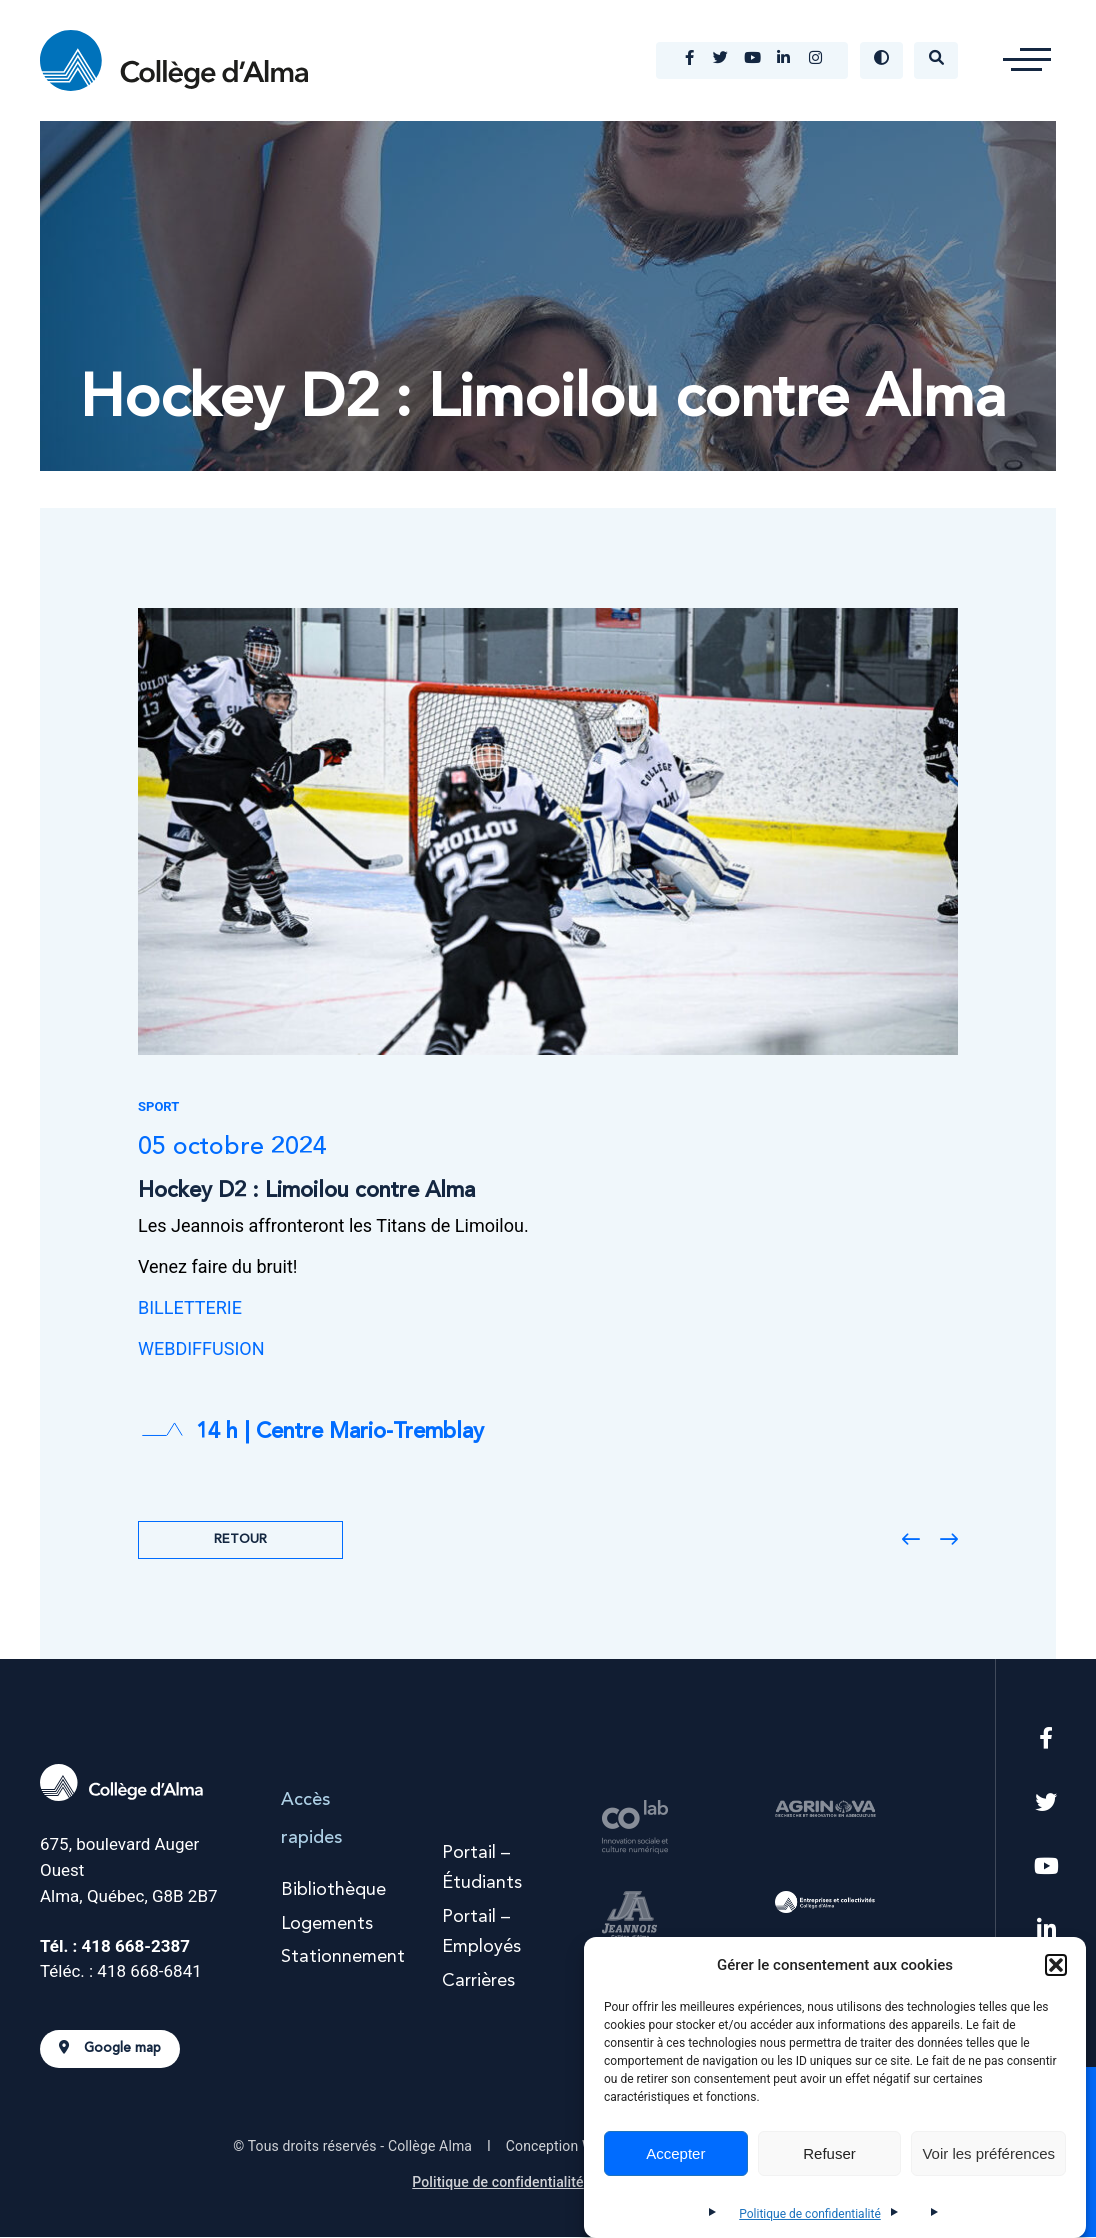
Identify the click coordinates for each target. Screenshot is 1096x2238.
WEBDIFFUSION (201, 1350)
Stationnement (343, 1959)
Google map (110, 2050)
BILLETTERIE (190, 1309)
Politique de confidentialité (810, 2214)
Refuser (829, 2153)
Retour (240, 1540)
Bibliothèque (333, 1891)
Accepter (675, 2153)
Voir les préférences (988, 2153)
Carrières (478, 1982)
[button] (1056, 1965)
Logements (327, 1925)
